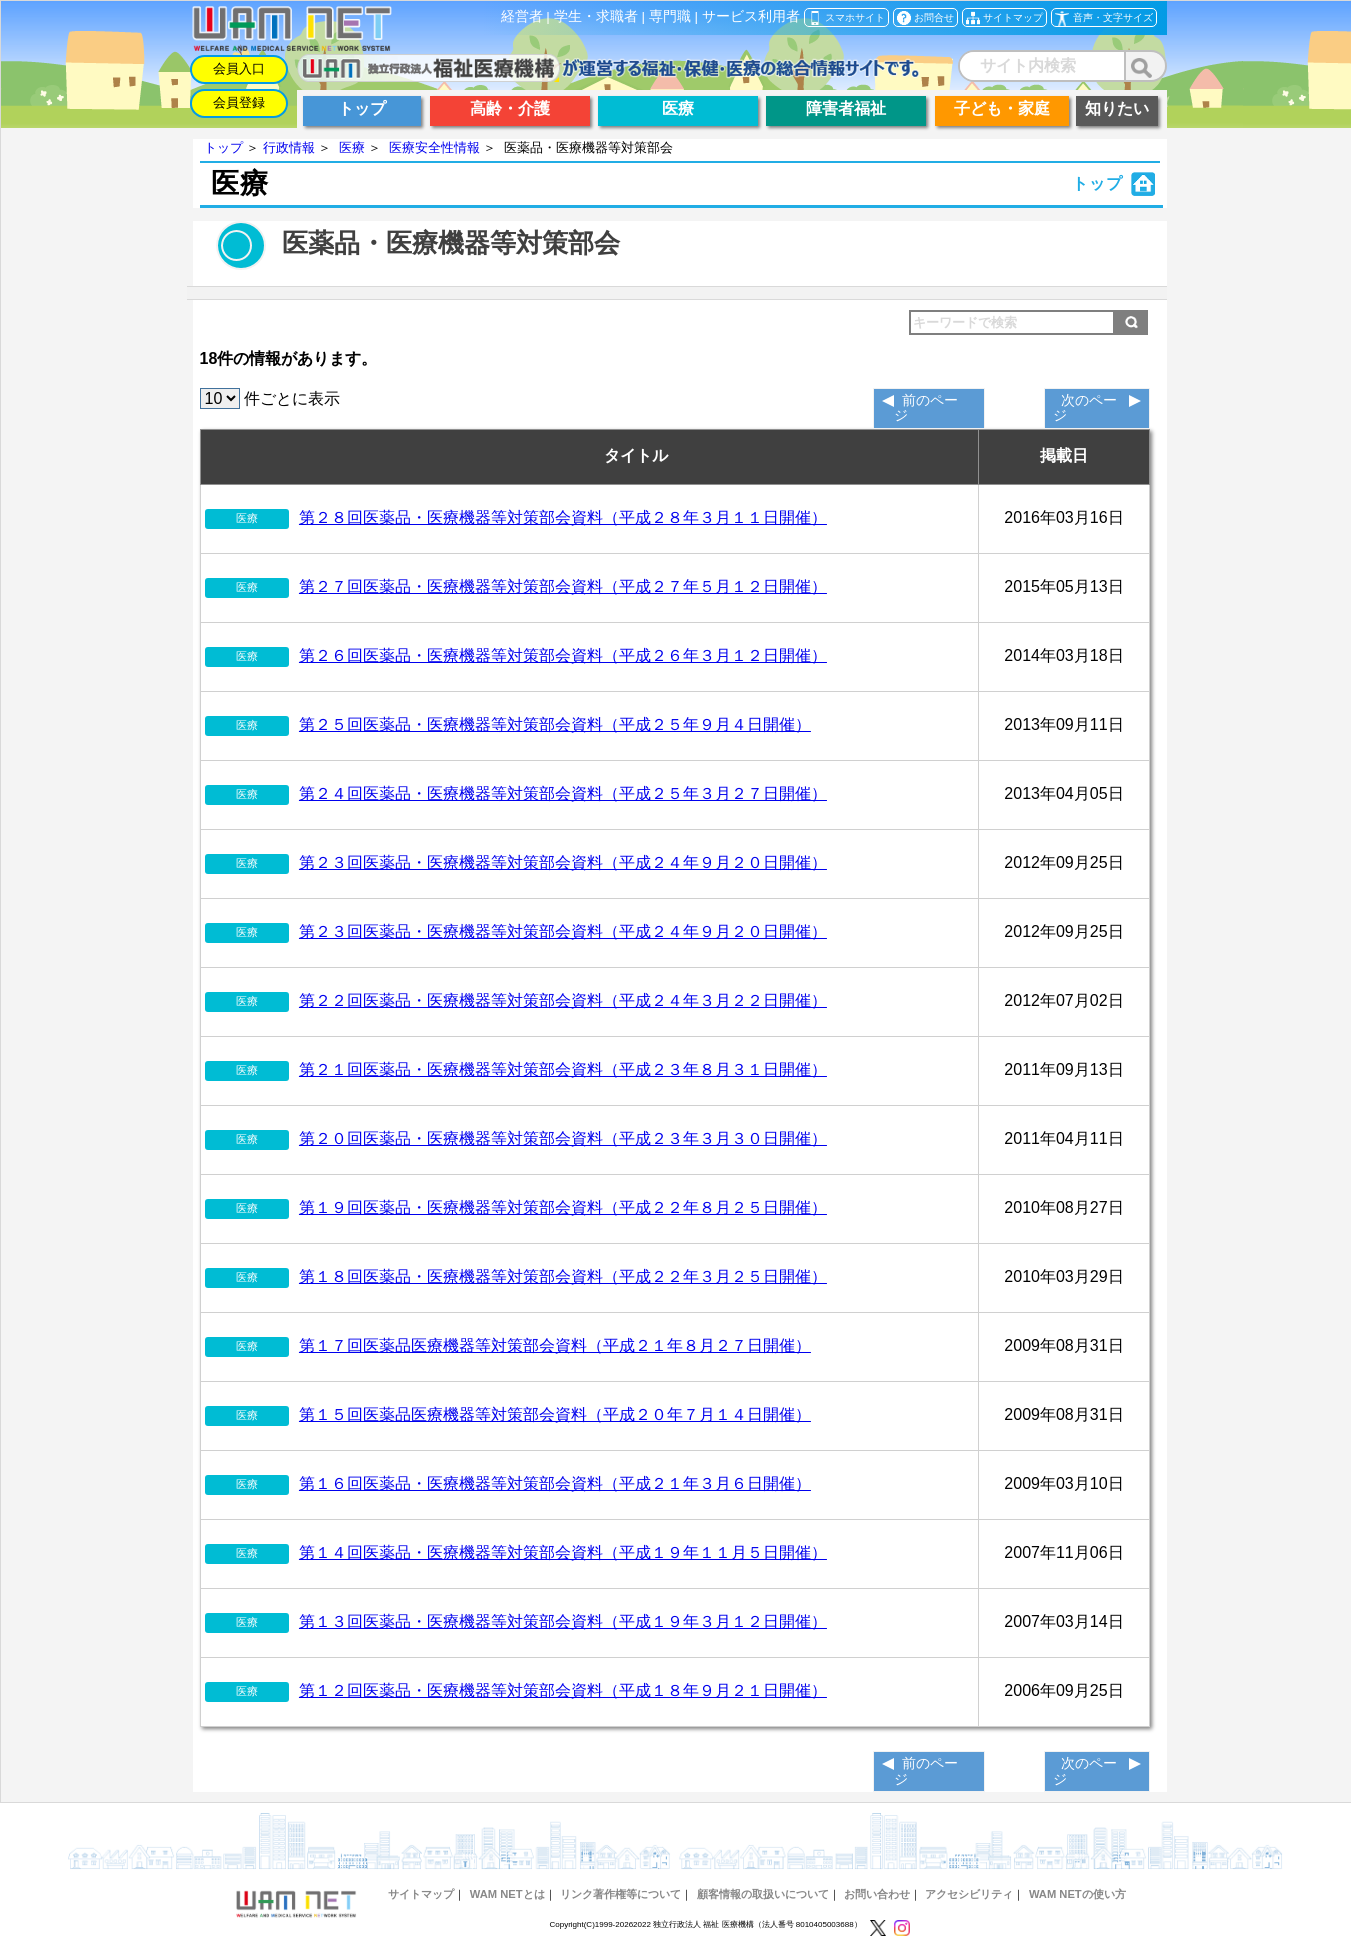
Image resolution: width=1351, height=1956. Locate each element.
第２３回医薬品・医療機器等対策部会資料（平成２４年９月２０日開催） (563, 862)
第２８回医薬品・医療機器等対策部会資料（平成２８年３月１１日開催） (563, 517)
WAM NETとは (507, 1894)
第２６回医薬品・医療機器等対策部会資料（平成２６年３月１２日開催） (563, 655)
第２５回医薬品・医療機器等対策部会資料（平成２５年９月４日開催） (555, 724)
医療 (352, 147)
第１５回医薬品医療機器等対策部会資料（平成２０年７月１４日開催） (555, 1414)
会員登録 (239, 102)
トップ (223, 147)
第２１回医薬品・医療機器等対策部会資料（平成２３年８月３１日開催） (563, 1069)
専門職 (670, 16)
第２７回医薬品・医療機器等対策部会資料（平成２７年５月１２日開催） (563, 586)
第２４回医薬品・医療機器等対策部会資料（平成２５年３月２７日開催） (563, 793)
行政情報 (289, 147)
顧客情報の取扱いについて (763, 1894)
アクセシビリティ (969, 1894)
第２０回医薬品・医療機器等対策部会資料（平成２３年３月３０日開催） (563, 1138)
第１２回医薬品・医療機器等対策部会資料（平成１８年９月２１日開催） (563, 1690)
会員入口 (239, 68)
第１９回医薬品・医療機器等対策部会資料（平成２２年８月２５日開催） (563, 1207)
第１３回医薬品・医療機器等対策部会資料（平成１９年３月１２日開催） (563, 1621)
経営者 (522, 16)
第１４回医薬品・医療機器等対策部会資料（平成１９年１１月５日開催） (563, 1552)
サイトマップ (421, 1894)
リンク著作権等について (620, 1894)
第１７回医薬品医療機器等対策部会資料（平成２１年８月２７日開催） (555, 1345)
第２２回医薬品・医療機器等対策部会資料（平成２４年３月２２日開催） (563, 1000)
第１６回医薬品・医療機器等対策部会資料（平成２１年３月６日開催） (555, 1483)
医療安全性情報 (434, 147)
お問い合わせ (877, 1894)
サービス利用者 (751, 16)
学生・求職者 (596, 16)
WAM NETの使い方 (1077, 1894)
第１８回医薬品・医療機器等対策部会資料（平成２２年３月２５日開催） (563, 1276)
